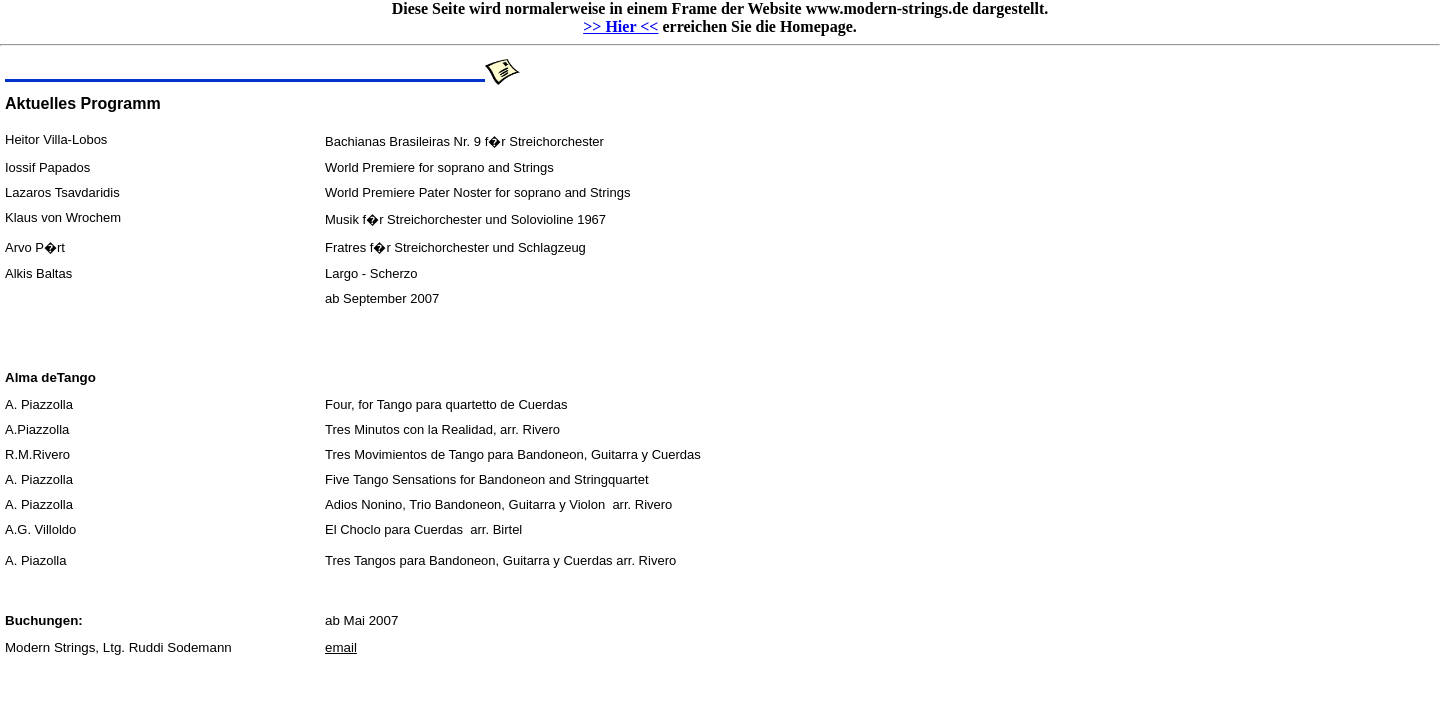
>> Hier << (620, 26)
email (341, 647)
